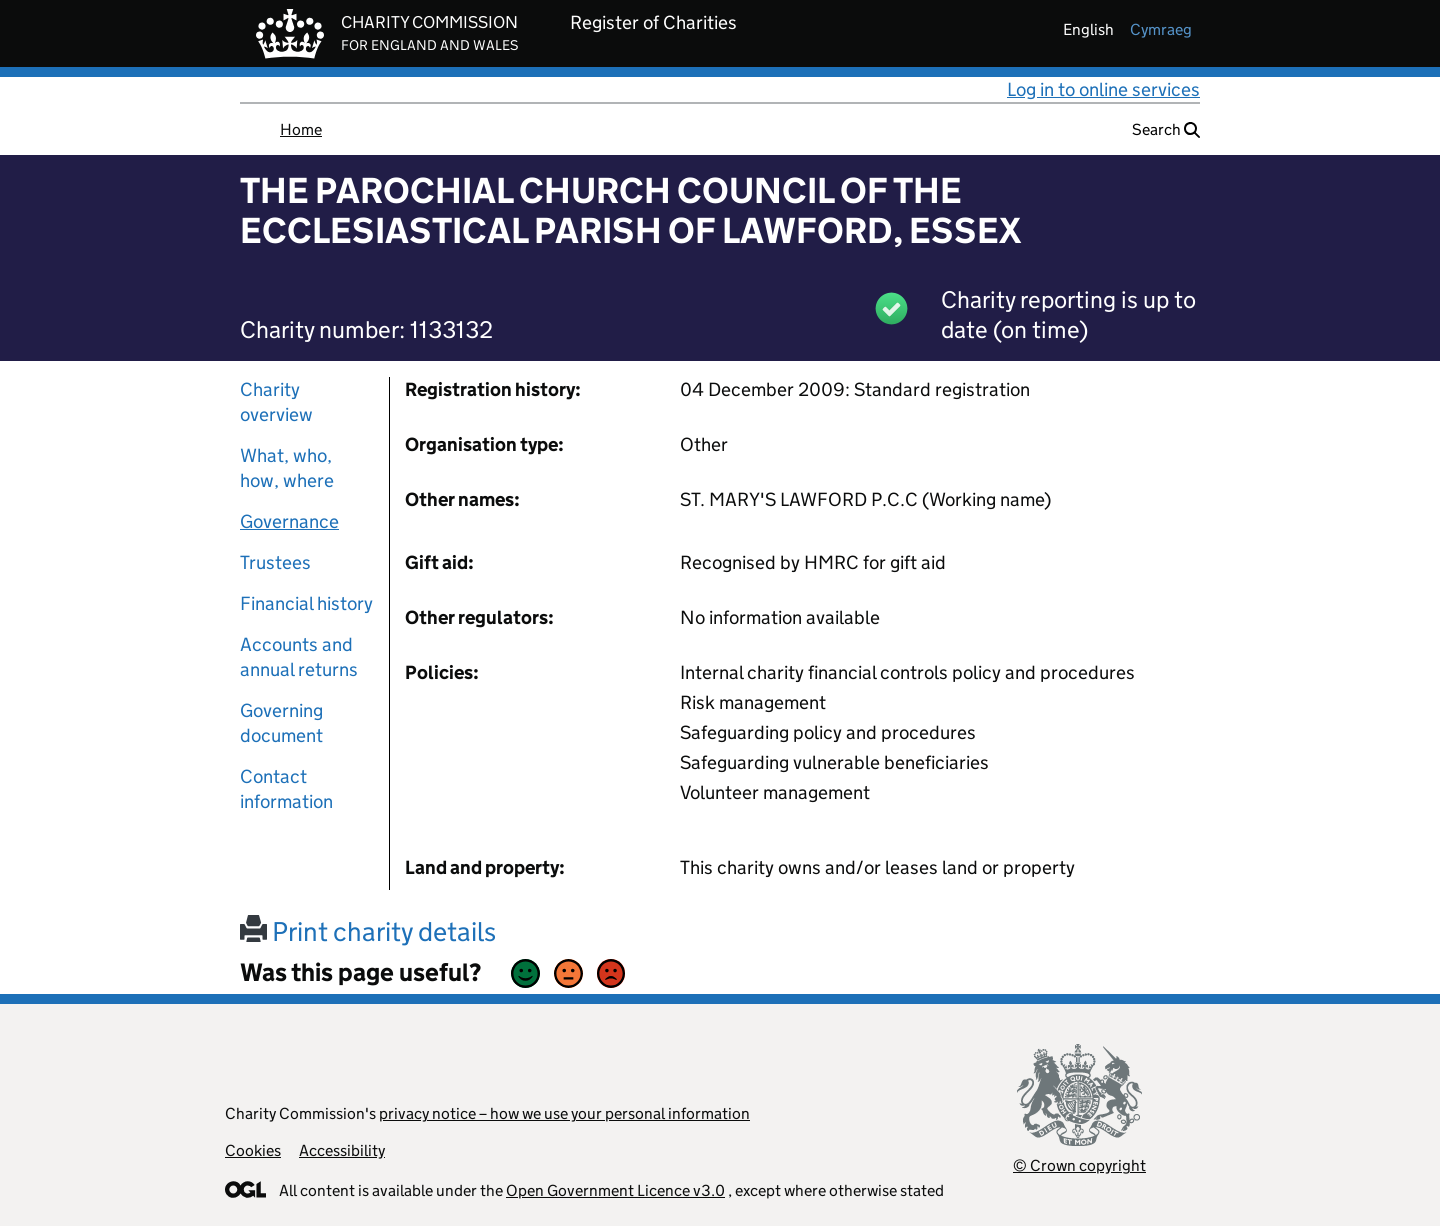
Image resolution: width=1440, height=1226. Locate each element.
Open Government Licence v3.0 (615, 1190)
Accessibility (342, 1150)
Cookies (253, 1150)
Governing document (281, 723)
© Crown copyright (1079, 1165)
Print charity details (368, 931)
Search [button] (1166, 129)
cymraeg (1161, 29)
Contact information (286, 789)
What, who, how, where (287, 468)
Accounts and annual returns (299, 657)
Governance (289, 521)
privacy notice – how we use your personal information (564, 1113)
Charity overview (276, 402)
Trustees (275, 562)
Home (301, 129)
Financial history (306, 603)
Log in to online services (1103, 89)
